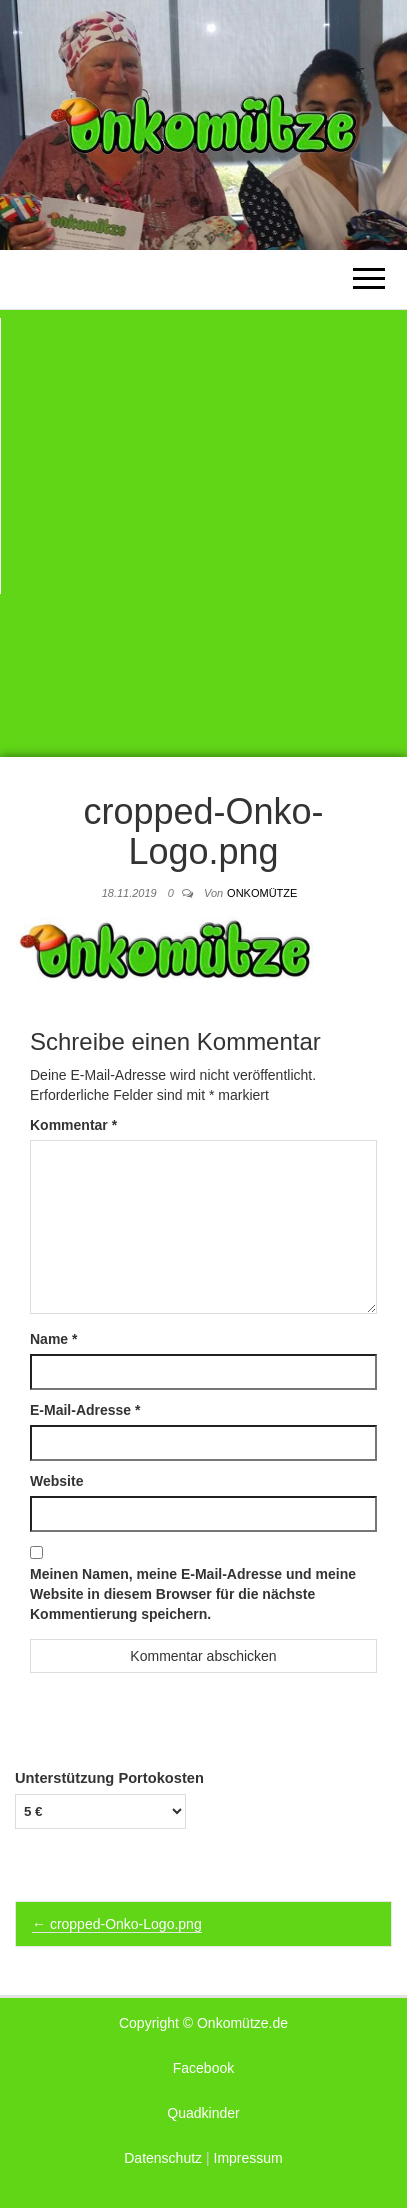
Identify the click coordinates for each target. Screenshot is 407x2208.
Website (56, 1481)
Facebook (203, 2068)
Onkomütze (262, 893)
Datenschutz (163, 2158)
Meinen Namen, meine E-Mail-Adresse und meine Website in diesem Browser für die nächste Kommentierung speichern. (193, 1594)
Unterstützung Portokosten (109, 1778)
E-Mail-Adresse (85, 1410)
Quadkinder (203, 2113)
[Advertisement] (203, 533)
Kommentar (73, 1125)
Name (53, 1339)
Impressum (248, 2158)
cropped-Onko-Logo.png (117, 1924)
